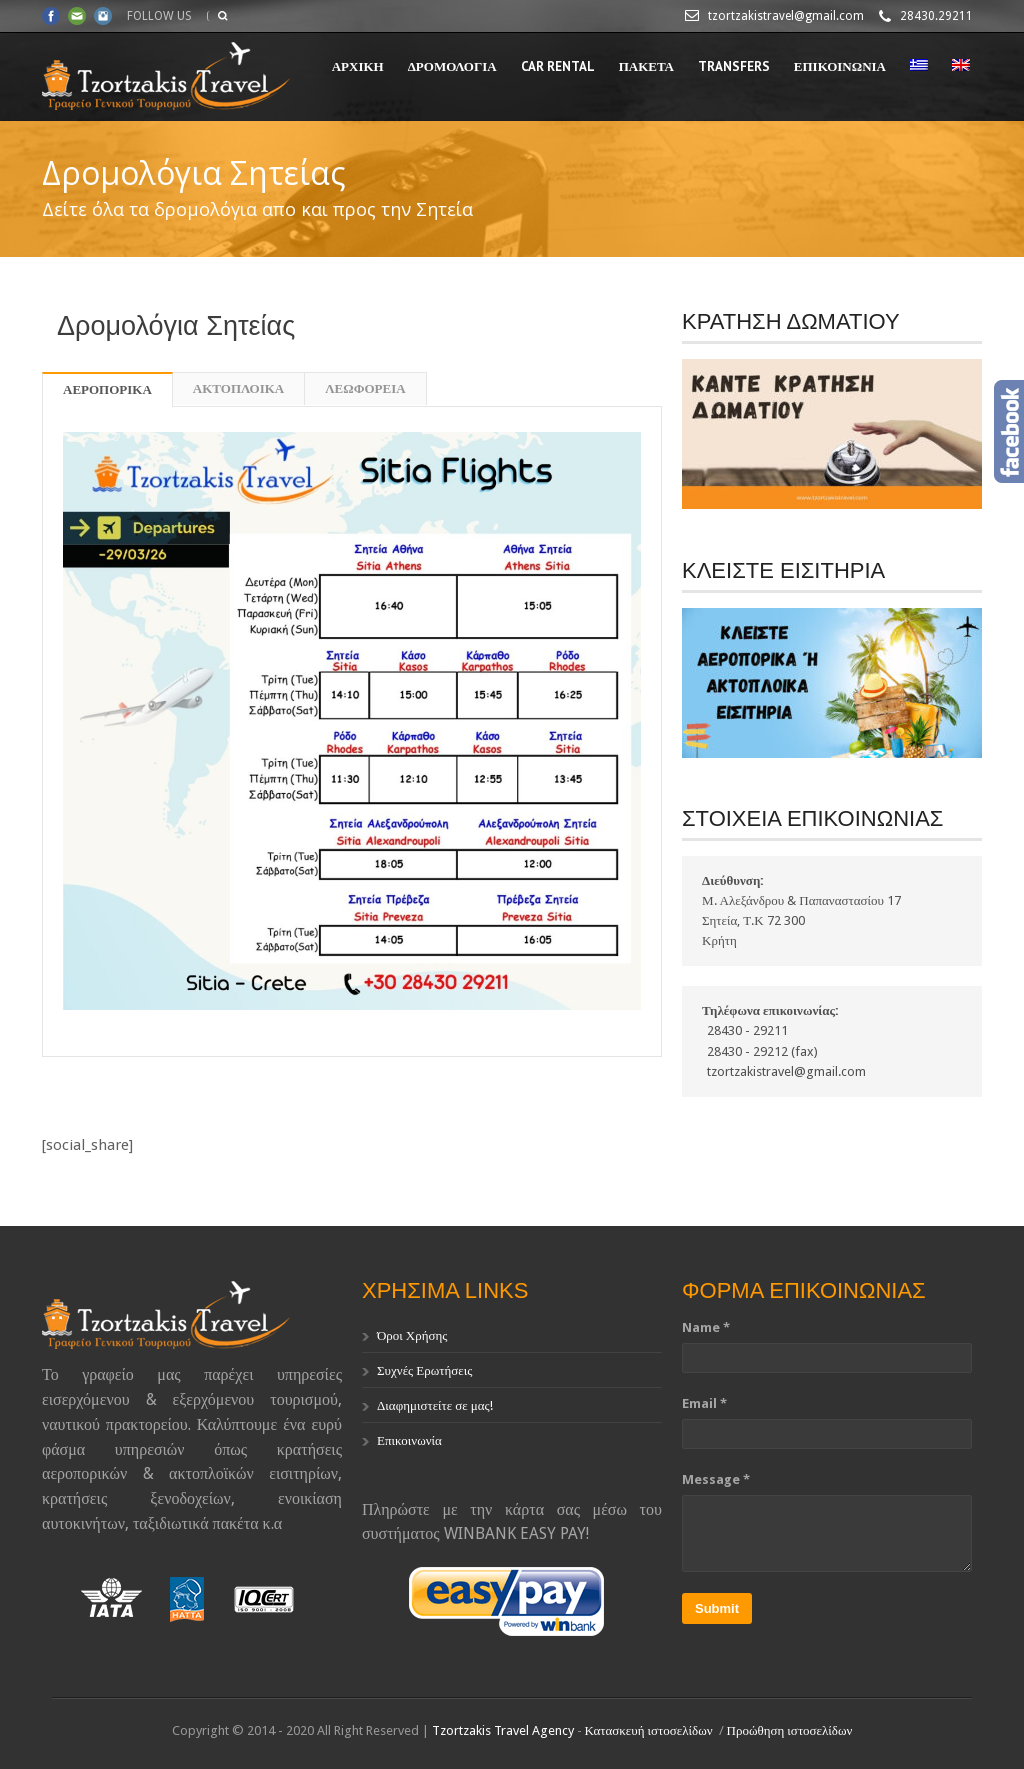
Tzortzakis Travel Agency (503, 1730)
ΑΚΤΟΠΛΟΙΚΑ (238, 388)
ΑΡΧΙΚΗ (358, 66)
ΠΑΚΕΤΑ (646, 66)
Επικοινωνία (409, 1440)
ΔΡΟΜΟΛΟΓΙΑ (452, 66)
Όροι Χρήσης (412, 1335)
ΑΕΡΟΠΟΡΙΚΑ (107, 389)
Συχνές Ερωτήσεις (424, 1370)
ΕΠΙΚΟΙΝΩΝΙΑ (840, 66)
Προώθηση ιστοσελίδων (790, 1730)
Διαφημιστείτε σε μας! (435, 1405)
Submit (717, 1608)
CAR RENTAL (558, 66)
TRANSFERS (734, 66)
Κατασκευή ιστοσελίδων (649, 1730)
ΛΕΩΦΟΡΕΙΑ (365, 388)
